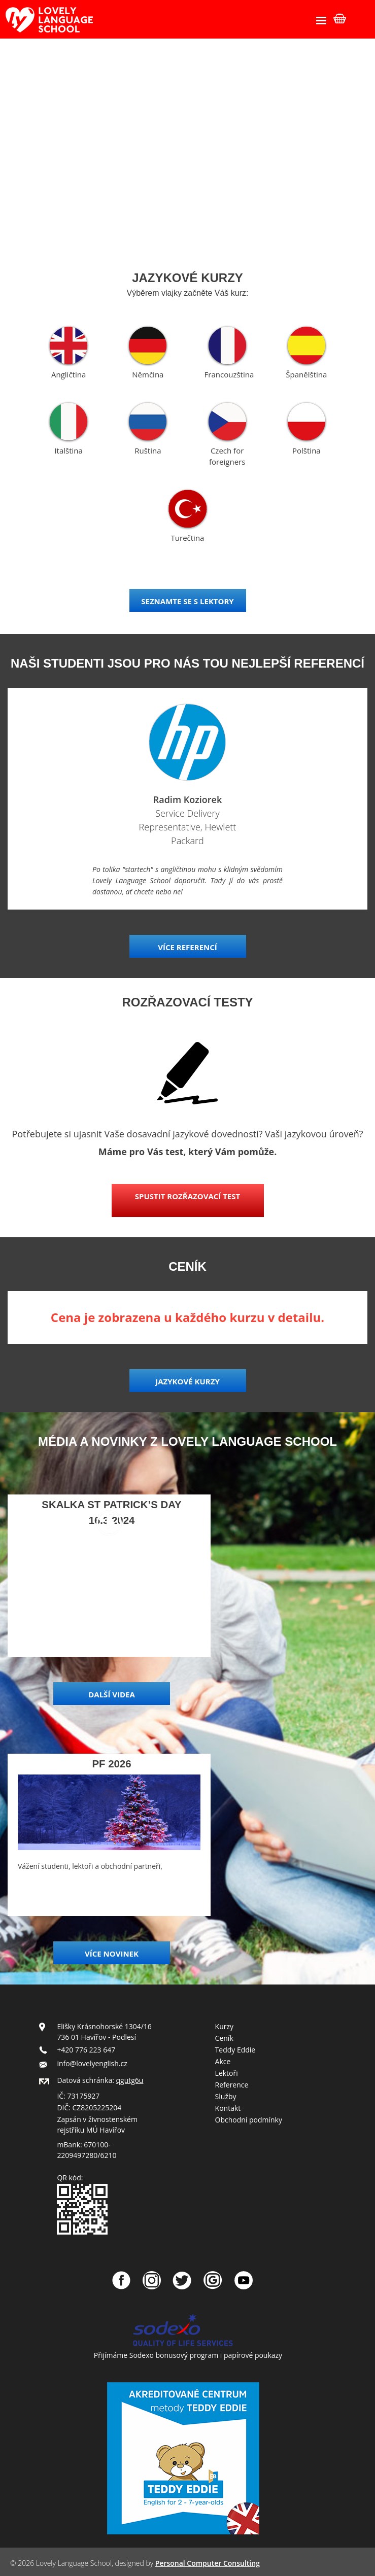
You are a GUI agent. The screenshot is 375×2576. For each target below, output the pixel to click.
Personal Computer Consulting (207, 2563)
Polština (306, 450)
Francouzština (229, 374)
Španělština (306, 374)
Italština (68, 450)
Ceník (224, 2038)
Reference (232, 2085)
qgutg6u (130, 2080)
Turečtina (187, 538)
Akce (223, 2061)
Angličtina (68, 374)
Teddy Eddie (235, 2050)
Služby (225, 2096)
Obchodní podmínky (248, 2120)
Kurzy (224, 2026)
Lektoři (226, 2073)
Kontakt (228, 2108)
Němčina (147, 374)
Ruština (147, 450)
